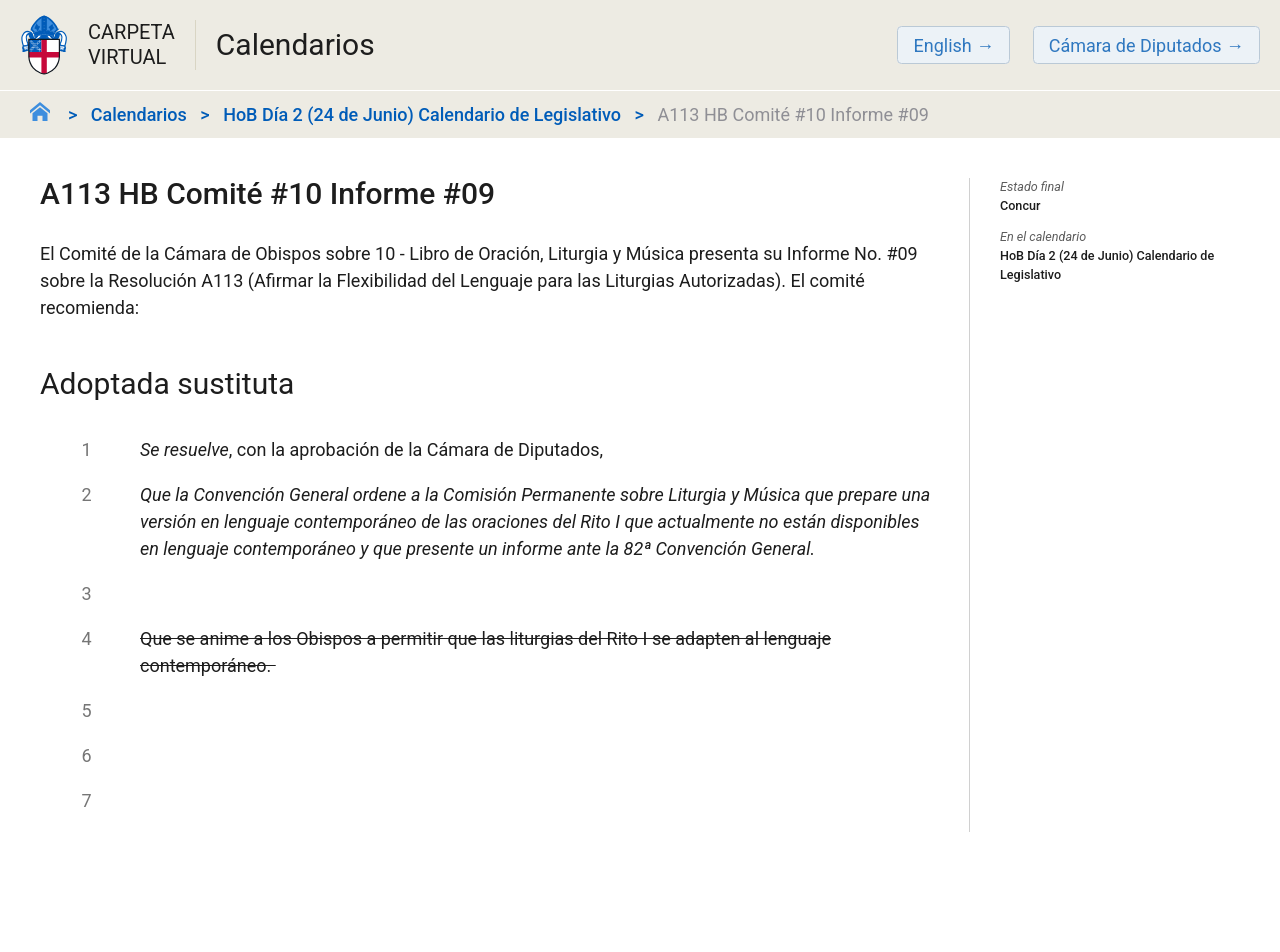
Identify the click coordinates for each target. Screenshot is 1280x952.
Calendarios (139, 114)
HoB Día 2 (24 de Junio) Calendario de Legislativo (422, 114)
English (942, 45)
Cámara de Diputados (1135, 45)
